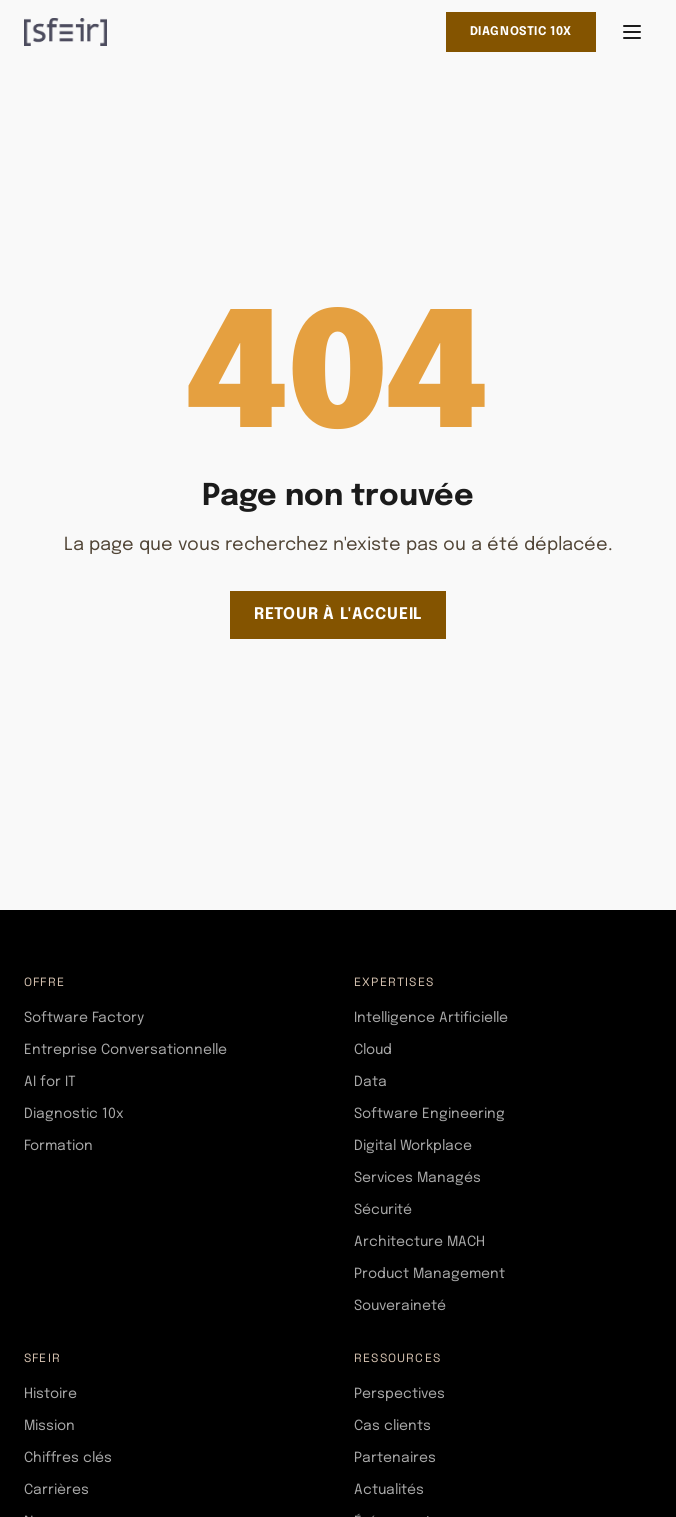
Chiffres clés (68, 1458)
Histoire (50, 1394)
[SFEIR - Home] (65, 32)
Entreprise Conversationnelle (125, 1050)
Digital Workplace (413, 1146)
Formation (58, 1146)
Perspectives (399, 1394)
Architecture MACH (419, 1242)
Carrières (56, 1490)
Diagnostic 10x (521, 32)
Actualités (389, 1490)
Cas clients (392, 1426)
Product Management (429, 1274)
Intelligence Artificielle (431, 1018)
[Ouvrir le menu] (632, 32)
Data (370, 1082)
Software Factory (84, 1018)
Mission (49, 1426)
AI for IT (50, 1082)
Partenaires (395, 1458)
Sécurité (383, 1210)
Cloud (373, 1050)
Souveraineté (400, 1306)
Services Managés (417, 1178)
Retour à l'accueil (338, 614)
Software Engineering (429, 1114)
